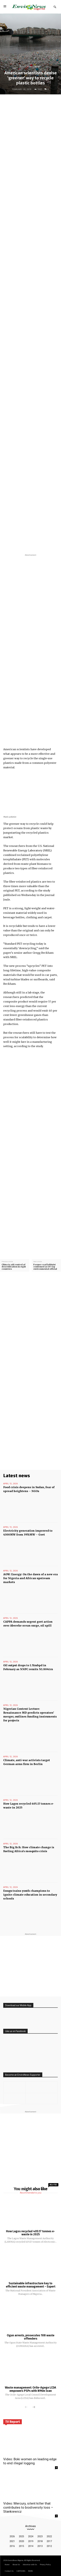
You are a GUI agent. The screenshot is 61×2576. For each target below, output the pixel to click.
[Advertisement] (30, 128)
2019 (30, 2541)
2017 (49, 2541)
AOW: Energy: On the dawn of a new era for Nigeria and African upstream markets (30, 1578)
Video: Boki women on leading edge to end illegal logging (30, 2461)
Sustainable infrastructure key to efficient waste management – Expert (30, 2285)
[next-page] (34, 2407)
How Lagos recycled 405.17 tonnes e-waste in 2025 (30, 2232)
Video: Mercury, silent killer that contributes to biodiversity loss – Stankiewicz (28, 2507)
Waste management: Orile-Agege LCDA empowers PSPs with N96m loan (30, 2389)
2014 (30, 2546)
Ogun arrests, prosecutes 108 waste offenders (30, 2337)
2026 (12, 2536)
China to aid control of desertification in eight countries (14, 1267)
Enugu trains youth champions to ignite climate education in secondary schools (30, 1894)
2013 (40, 2546)
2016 (12, 2546)
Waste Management (30, 66)
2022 (49, 2536)
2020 (21, 2541)
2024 (30, 2536)
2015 (21, 2546)
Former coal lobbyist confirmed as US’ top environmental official (45, 1267)
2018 (40, 2541)
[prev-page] (26, 2407)
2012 (49, 2546)
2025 (21, 2536)
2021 (12, 2541)
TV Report (12, 2422)
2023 (40, 2536)
